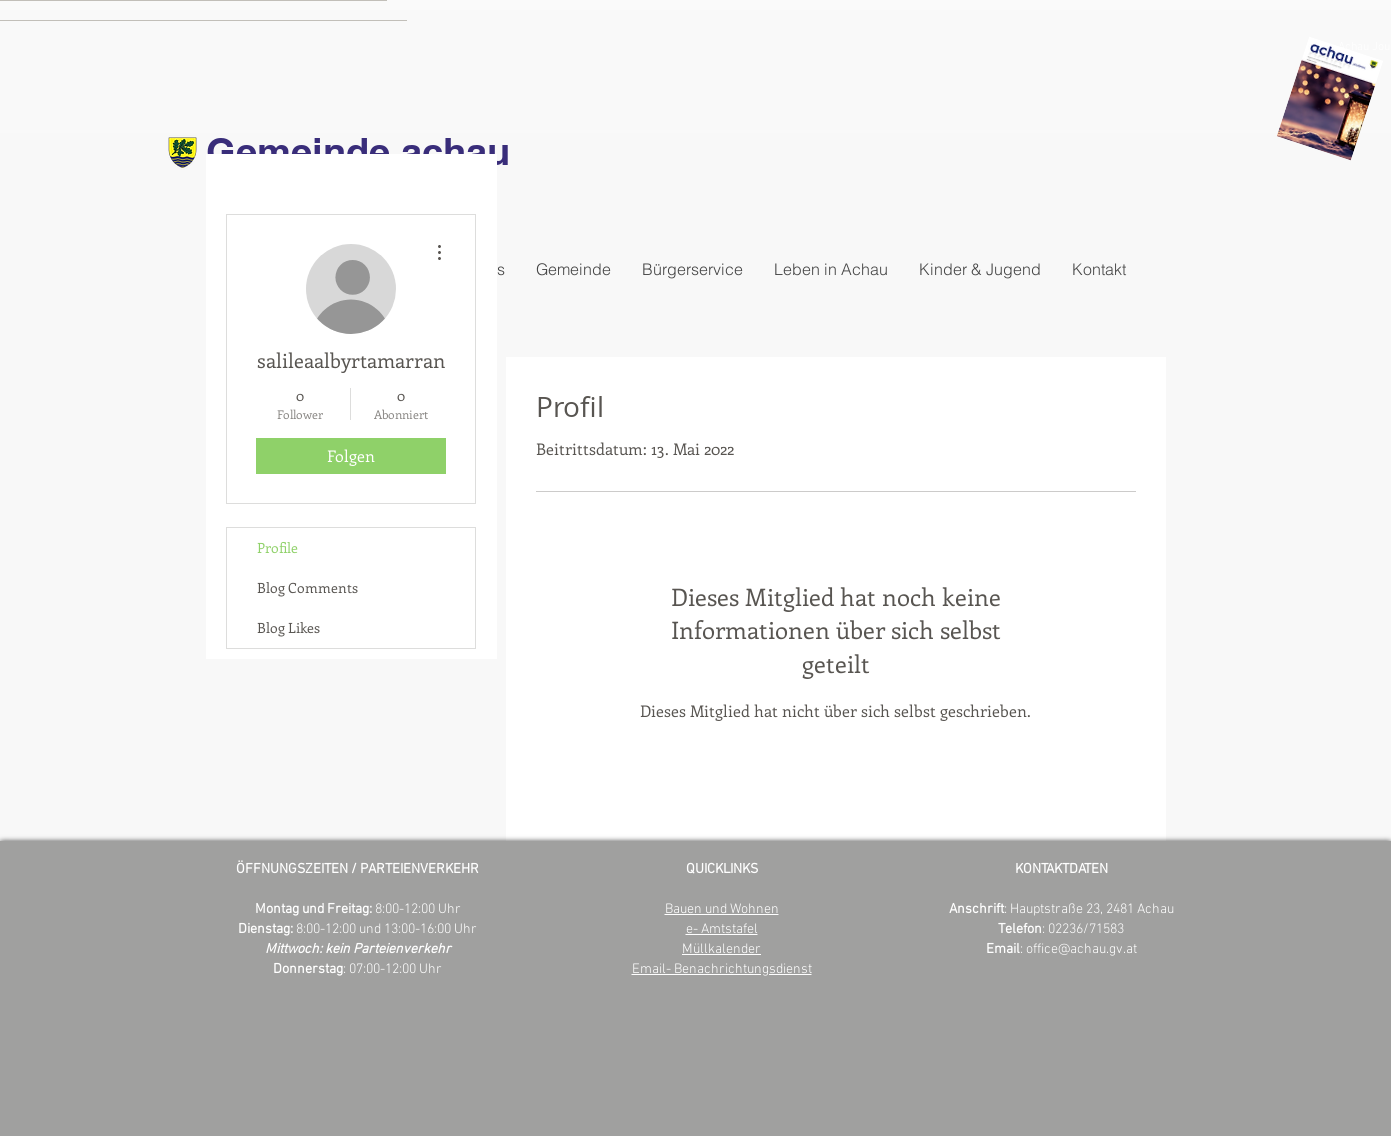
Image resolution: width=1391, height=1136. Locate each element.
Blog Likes (288, 627)
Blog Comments (307, 587)
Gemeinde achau (358, 151)
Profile (277, 547)
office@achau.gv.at (1081, 949)
